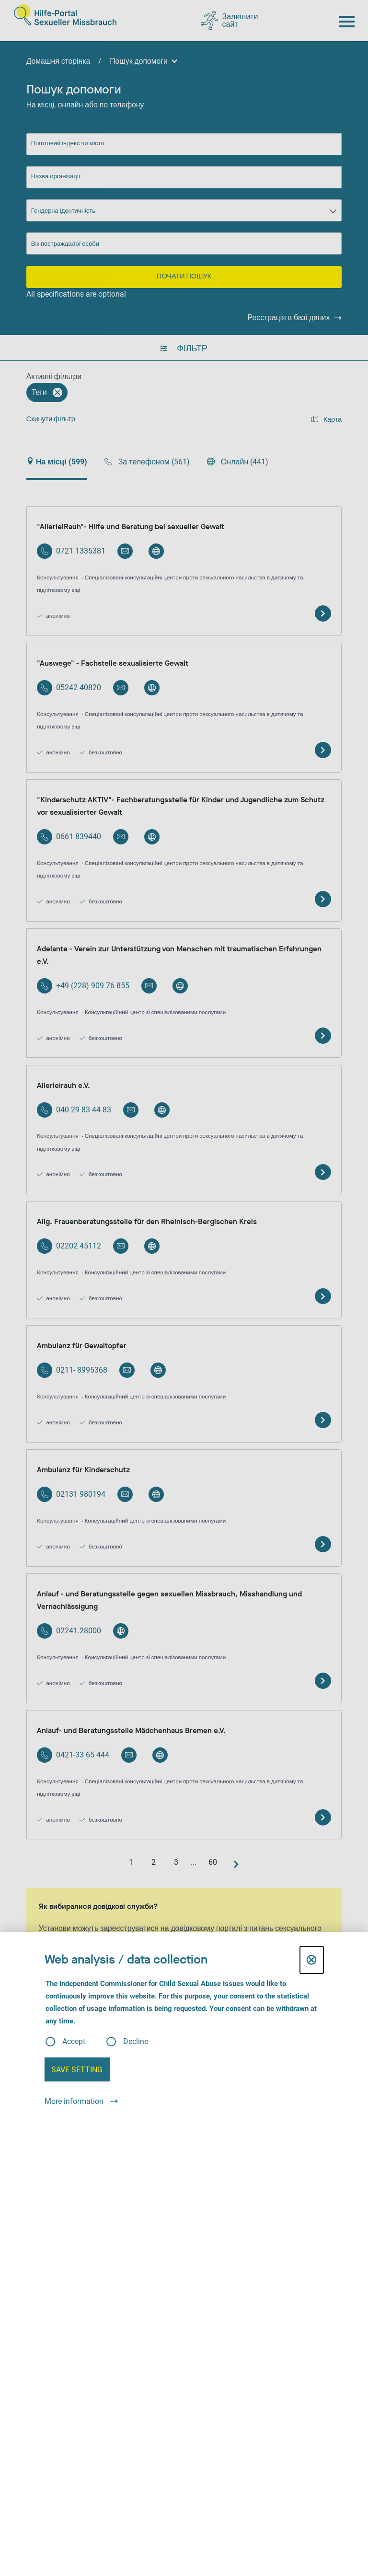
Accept (73, 2041)
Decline (135, 2041)
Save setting (77, 2069)
